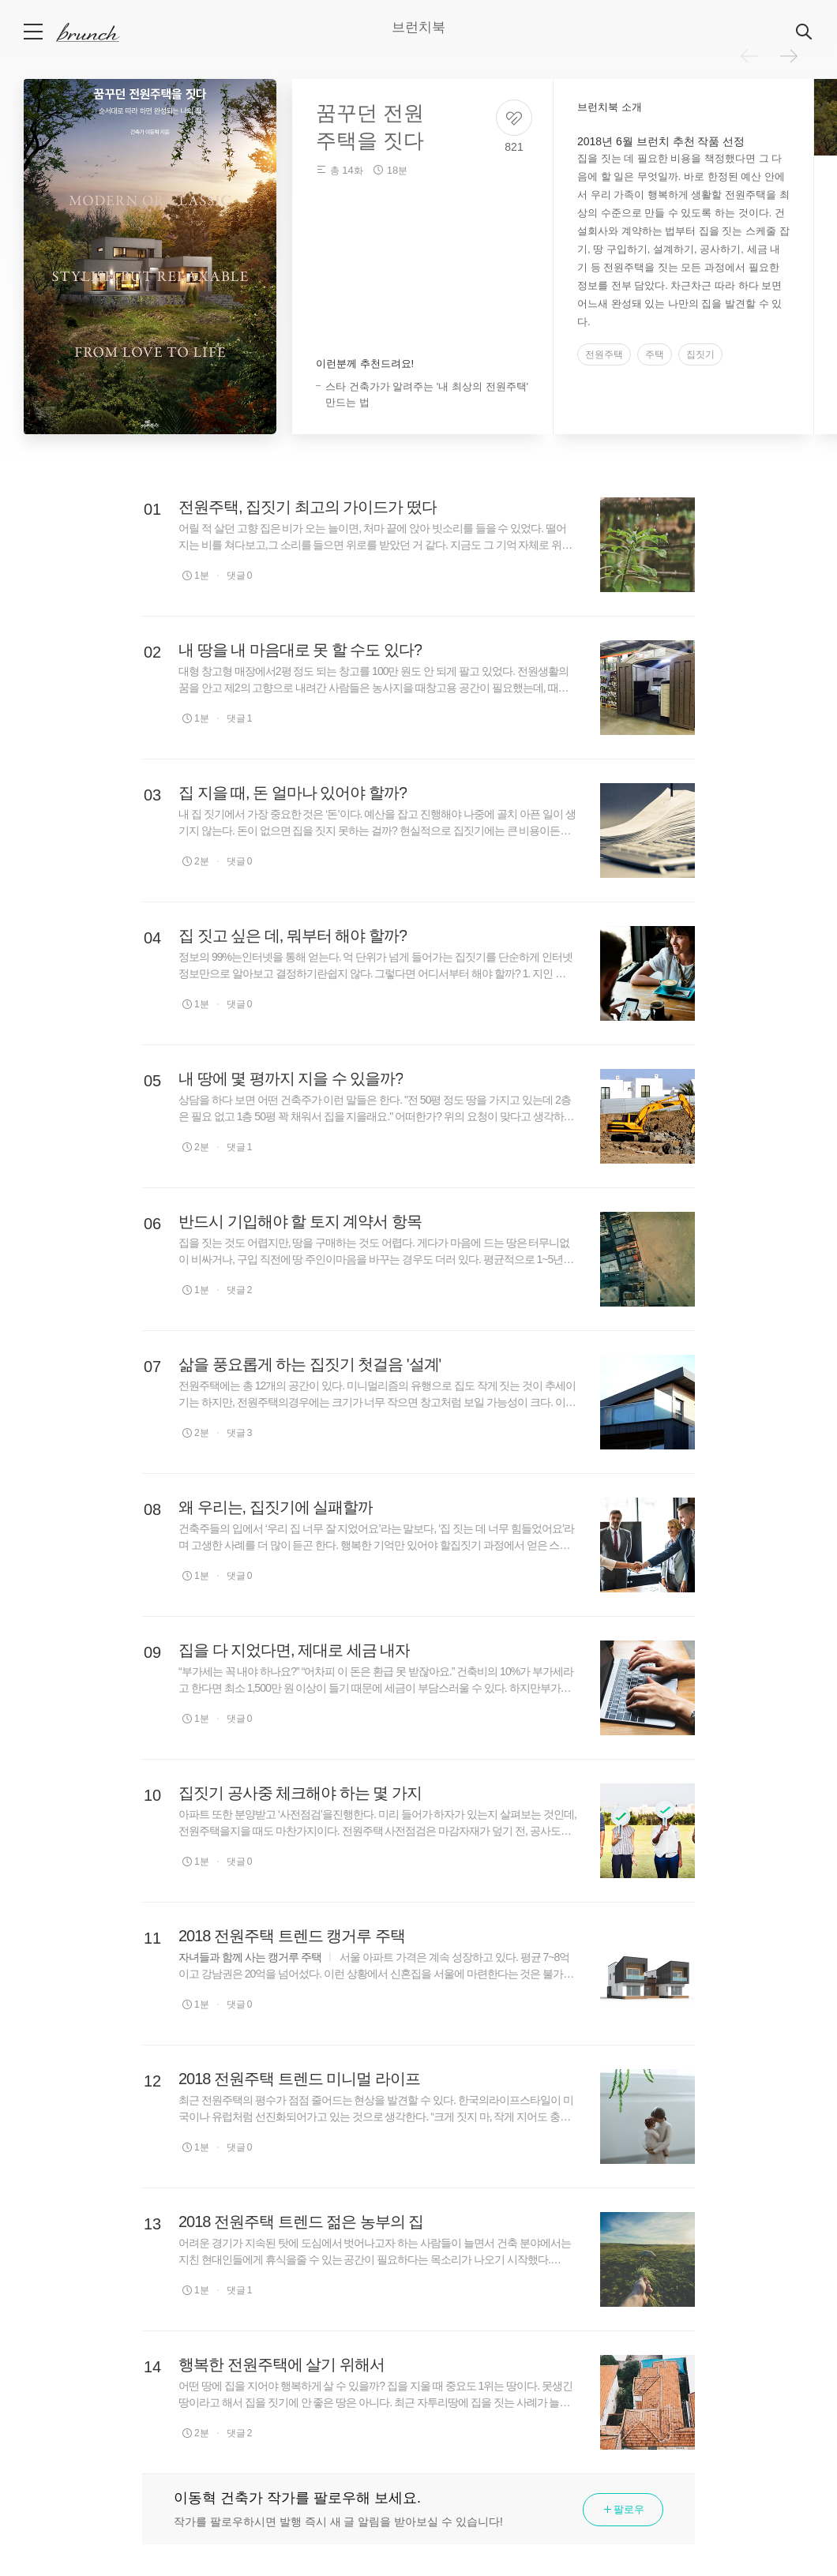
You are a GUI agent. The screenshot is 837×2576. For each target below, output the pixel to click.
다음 (789, 56)
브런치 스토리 (100, 32)
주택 (654, 354)
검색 (804, 32)
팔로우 (623, 2509)
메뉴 (34, 31)
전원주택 (604, 354)
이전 (749, 56)
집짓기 (700, 354)
